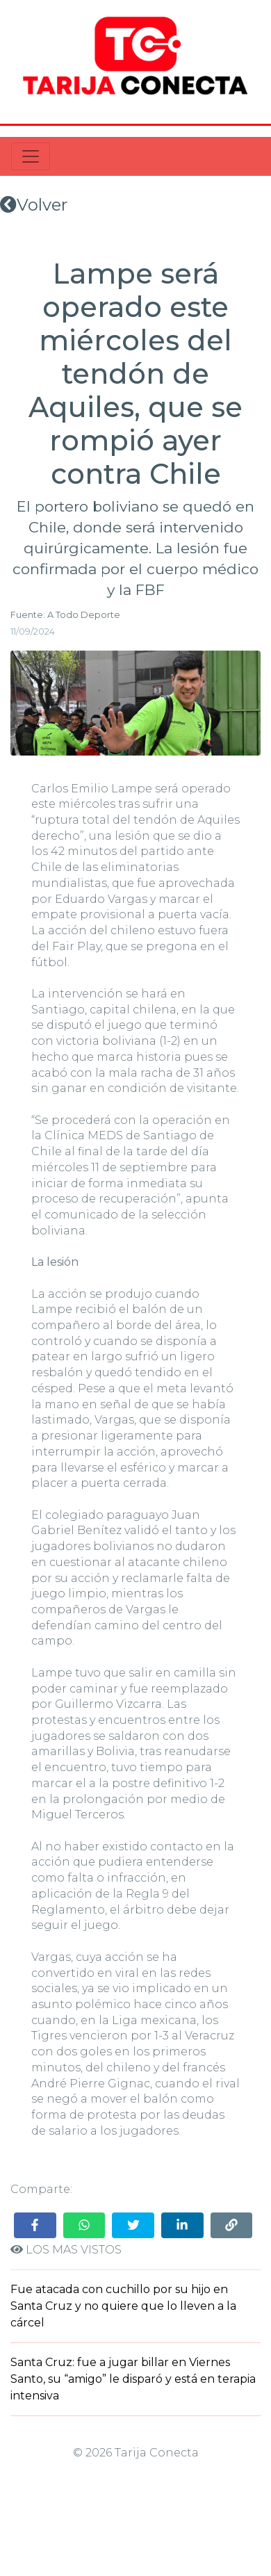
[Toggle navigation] (30, 156)
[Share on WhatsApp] (84, 2225)
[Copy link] (232, 2225)
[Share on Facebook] (35, 2225)
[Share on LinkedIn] (182, 2225)
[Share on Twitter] (133, 2225)
